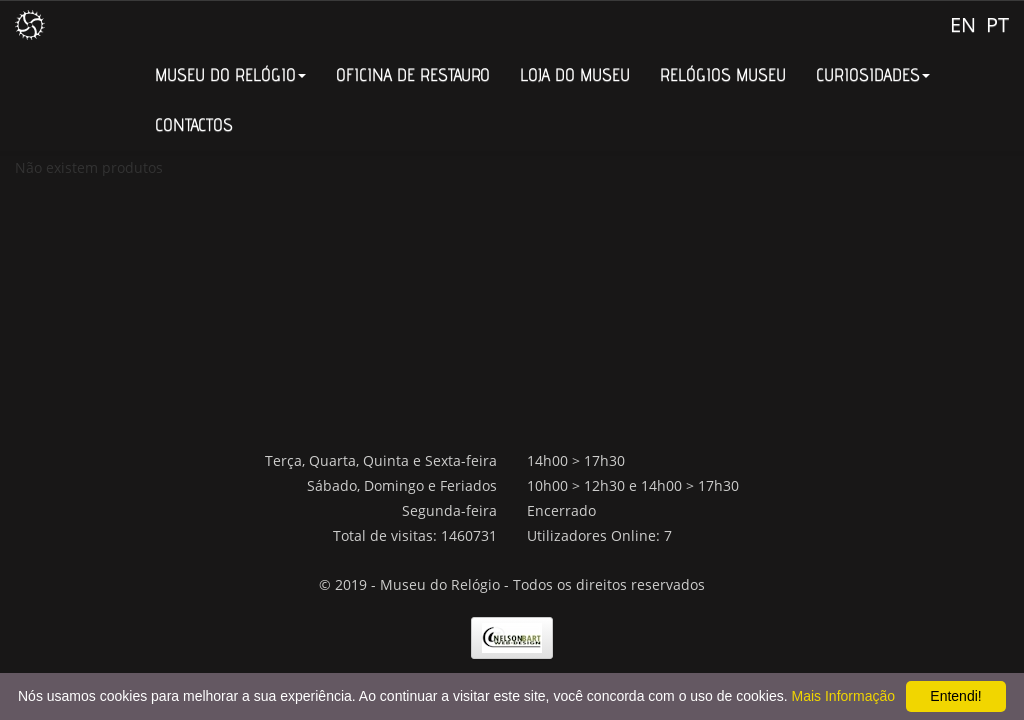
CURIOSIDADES (873, 74)
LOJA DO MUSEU (575, 74)
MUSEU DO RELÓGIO (230, 74)
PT (997, 24)
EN (963, 24)
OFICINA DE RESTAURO (413, 74)
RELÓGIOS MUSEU (723, 74)
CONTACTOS (194, 124)
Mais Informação (843, 696)
